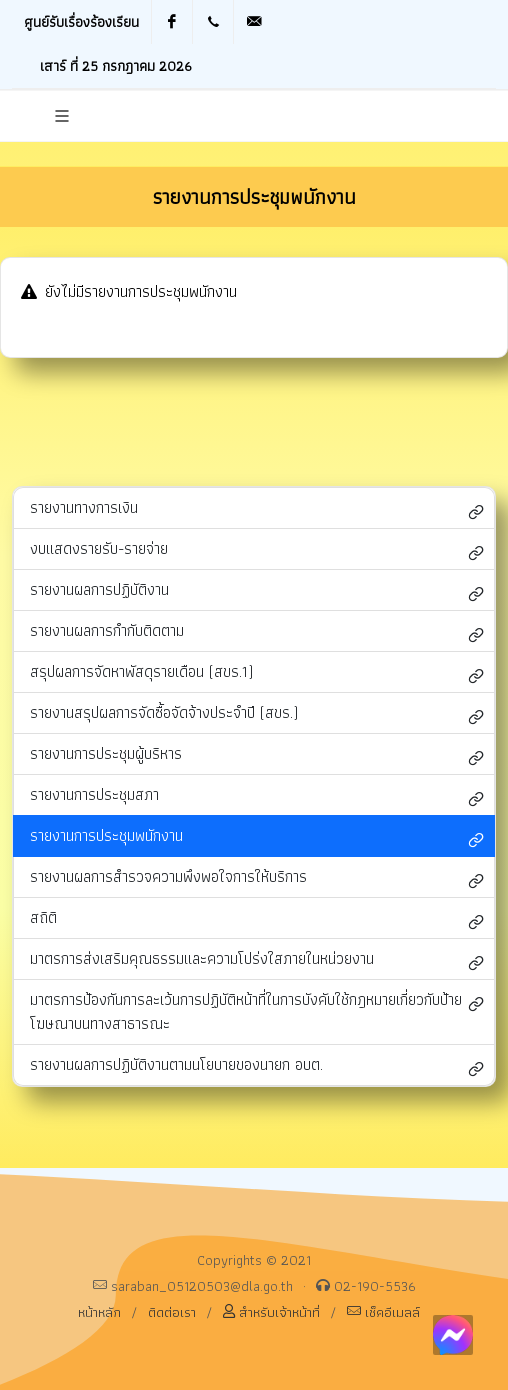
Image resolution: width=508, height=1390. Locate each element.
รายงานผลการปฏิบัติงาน (257, 591)
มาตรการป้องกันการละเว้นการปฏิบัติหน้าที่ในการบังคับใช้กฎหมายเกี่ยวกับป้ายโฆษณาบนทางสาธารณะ (257, 1011)
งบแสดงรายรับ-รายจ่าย (257, 550)
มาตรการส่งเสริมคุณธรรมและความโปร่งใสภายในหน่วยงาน (257, 960)
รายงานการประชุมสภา (257, 796)
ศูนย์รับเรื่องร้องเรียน (81, 21)
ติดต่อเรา (172, 1312)
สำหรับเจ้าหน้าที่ (271, 1311)
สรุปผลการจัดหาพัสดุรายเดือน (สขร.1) (257, 673)
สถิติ (257, 919)
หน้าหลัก (99, 1312)
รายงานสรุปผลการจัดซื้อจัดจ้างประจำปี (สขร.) (257, 714)
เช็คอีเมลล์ (383, 1311)
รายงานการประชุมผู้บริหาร (257, 755)
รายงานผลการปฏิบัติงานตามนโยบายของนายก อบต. (257, 1066)
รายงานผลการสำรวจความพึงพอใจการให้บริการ (257, 878)
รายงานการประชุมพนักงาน (257, 837)
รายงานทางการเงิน (257, 509)
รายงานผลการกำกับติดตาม (257, 632)
